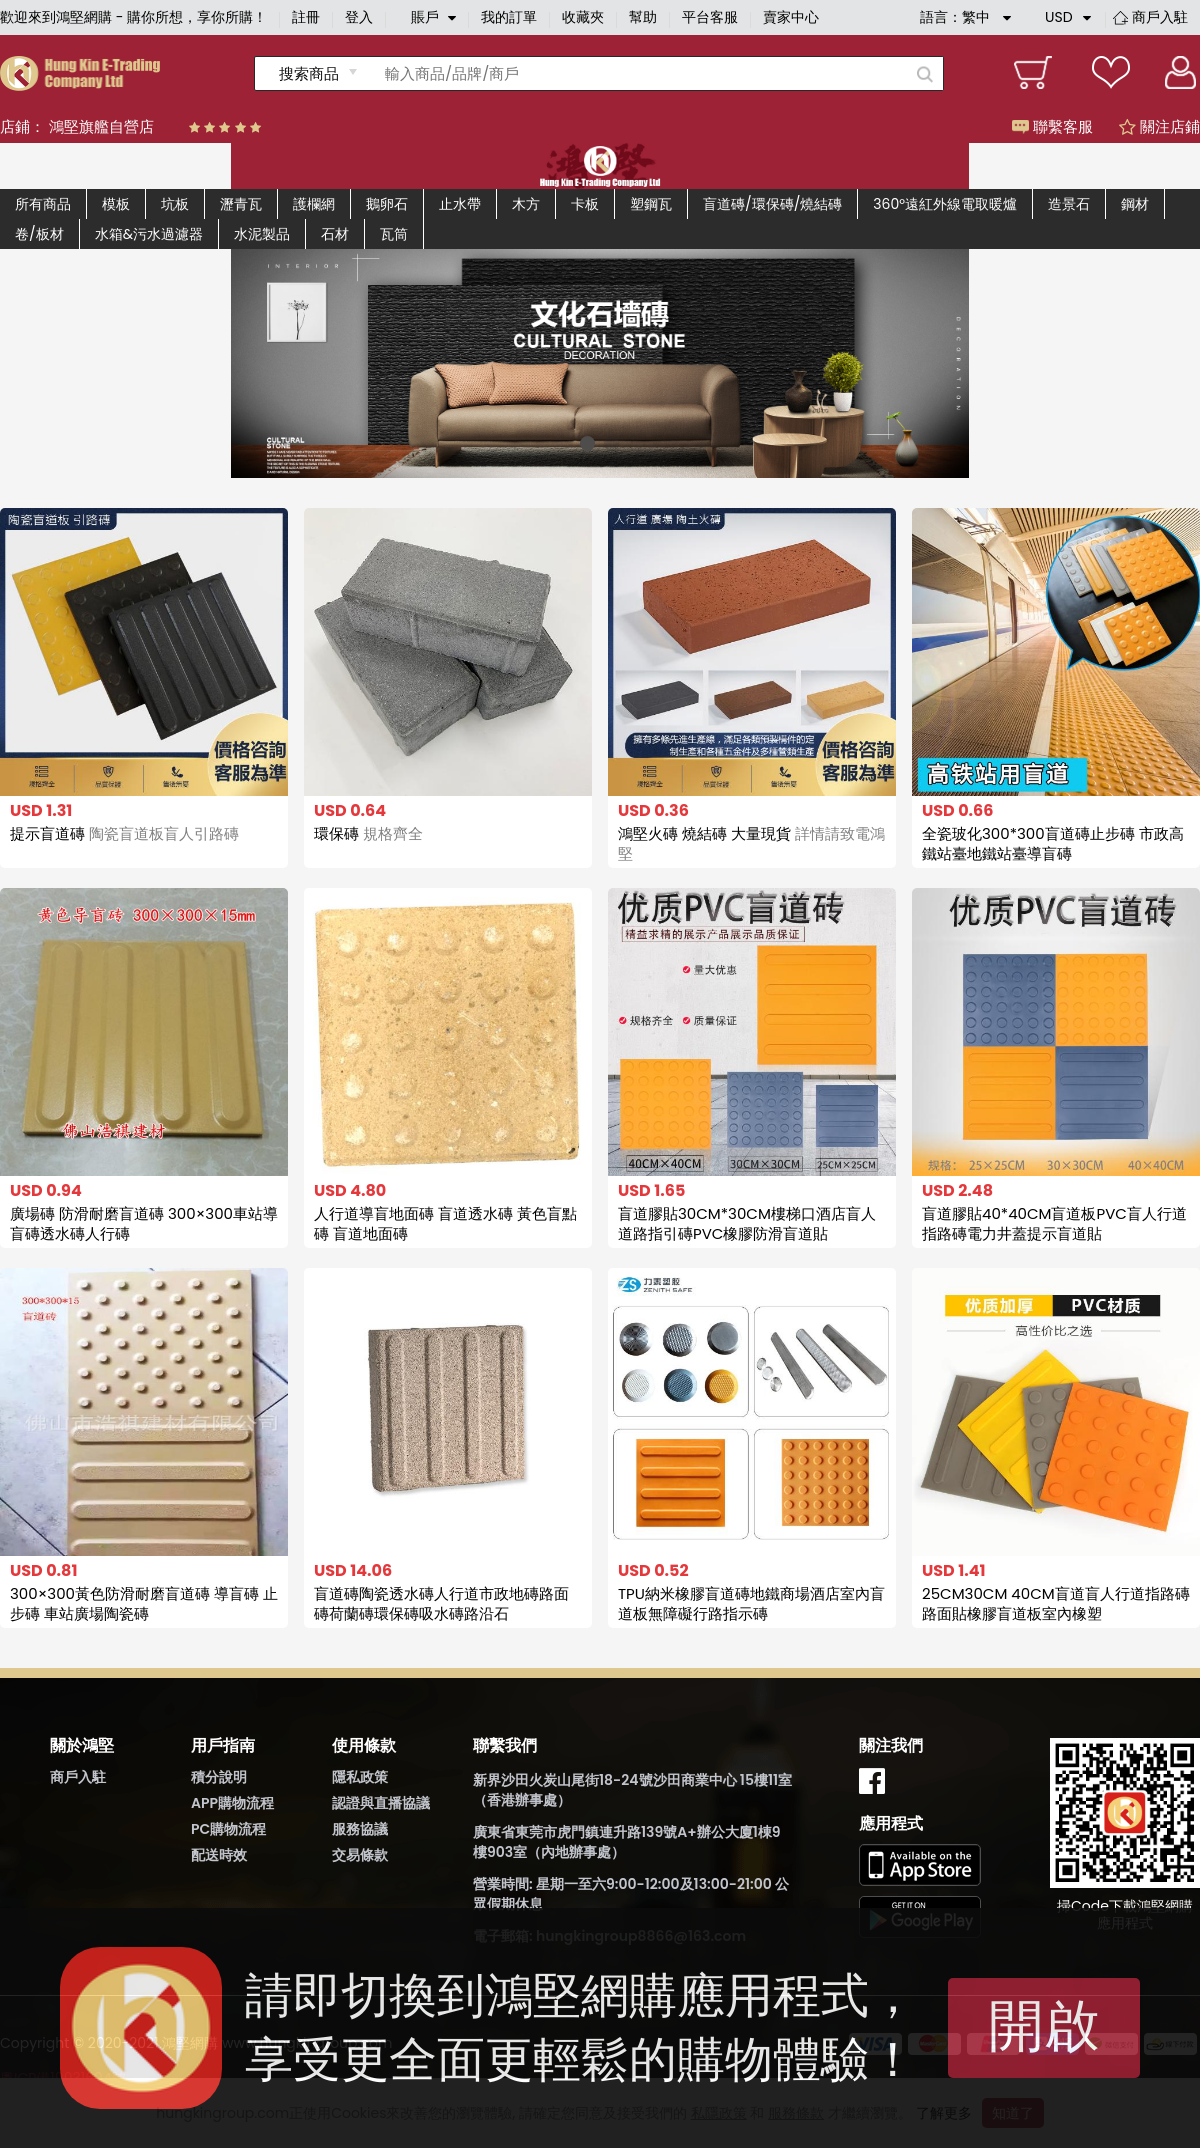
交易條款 (360, 1855)
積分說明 (219, 1777)
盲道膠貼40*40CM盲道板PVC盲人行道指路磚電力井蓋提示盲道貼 (1054, 1223)
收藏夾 (583, 17)
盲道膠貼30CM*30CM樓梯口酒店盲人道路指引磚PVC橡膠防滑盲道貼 (747, 1223)
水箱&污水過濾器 (149, 234)
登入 (359, 17)
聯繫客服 (1052, 126)
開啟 (1044, 2025)
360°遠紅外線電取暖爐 (945, 204)
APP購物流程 (232, 1803)
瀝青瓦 (241, 204)
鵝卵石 (387, 204)
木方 (526, 204)
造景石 (1069, 204)
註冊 (306, 17)
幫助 (643, 17)
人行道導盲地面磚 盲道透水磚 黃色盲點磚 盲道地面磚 (445, 1223)
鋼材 (1135, 204)
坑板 (175, 204)
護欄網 (314, 204)
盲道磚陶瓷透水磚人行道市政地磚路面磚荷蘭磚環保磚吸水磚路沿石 (441, 1603)
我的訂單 (509, 17)
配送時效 (219, 1855)
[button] (587, 443)
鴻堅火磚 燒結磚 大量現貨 (751, 843)
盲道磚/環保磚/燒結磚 (772, 204)
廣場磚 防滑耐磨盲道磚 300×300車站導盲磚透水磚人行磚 (144, 1223)
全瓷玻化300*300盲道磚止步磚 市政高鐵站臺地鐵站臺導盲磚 (1053, 843)
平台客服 (710, 17)
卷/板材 (39, 234)
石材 (335, 234)
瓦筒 (394, 234)
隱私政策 (360, 1777)
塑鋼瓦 (651, 204)
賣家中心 (791, 17)
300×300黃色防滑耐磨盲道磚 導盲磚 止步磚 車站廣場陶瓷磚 (144, 1603)
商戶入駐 (1160, 17)
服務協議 (360, 1829)
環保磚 (368, 833)
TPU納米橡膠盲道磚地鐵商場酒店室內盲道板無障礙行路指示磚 (751, 1603)
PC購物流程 (228, 1829)
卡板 (585, 204)
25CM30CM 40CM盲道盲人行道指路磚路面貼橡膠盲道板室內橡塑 (1056, 1603)
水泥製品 (262, 234)
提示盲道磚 (124, 833)
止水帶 (460, 204)
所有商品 (43, 204)
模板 (116, 204)
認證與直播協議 (381, 1803)
